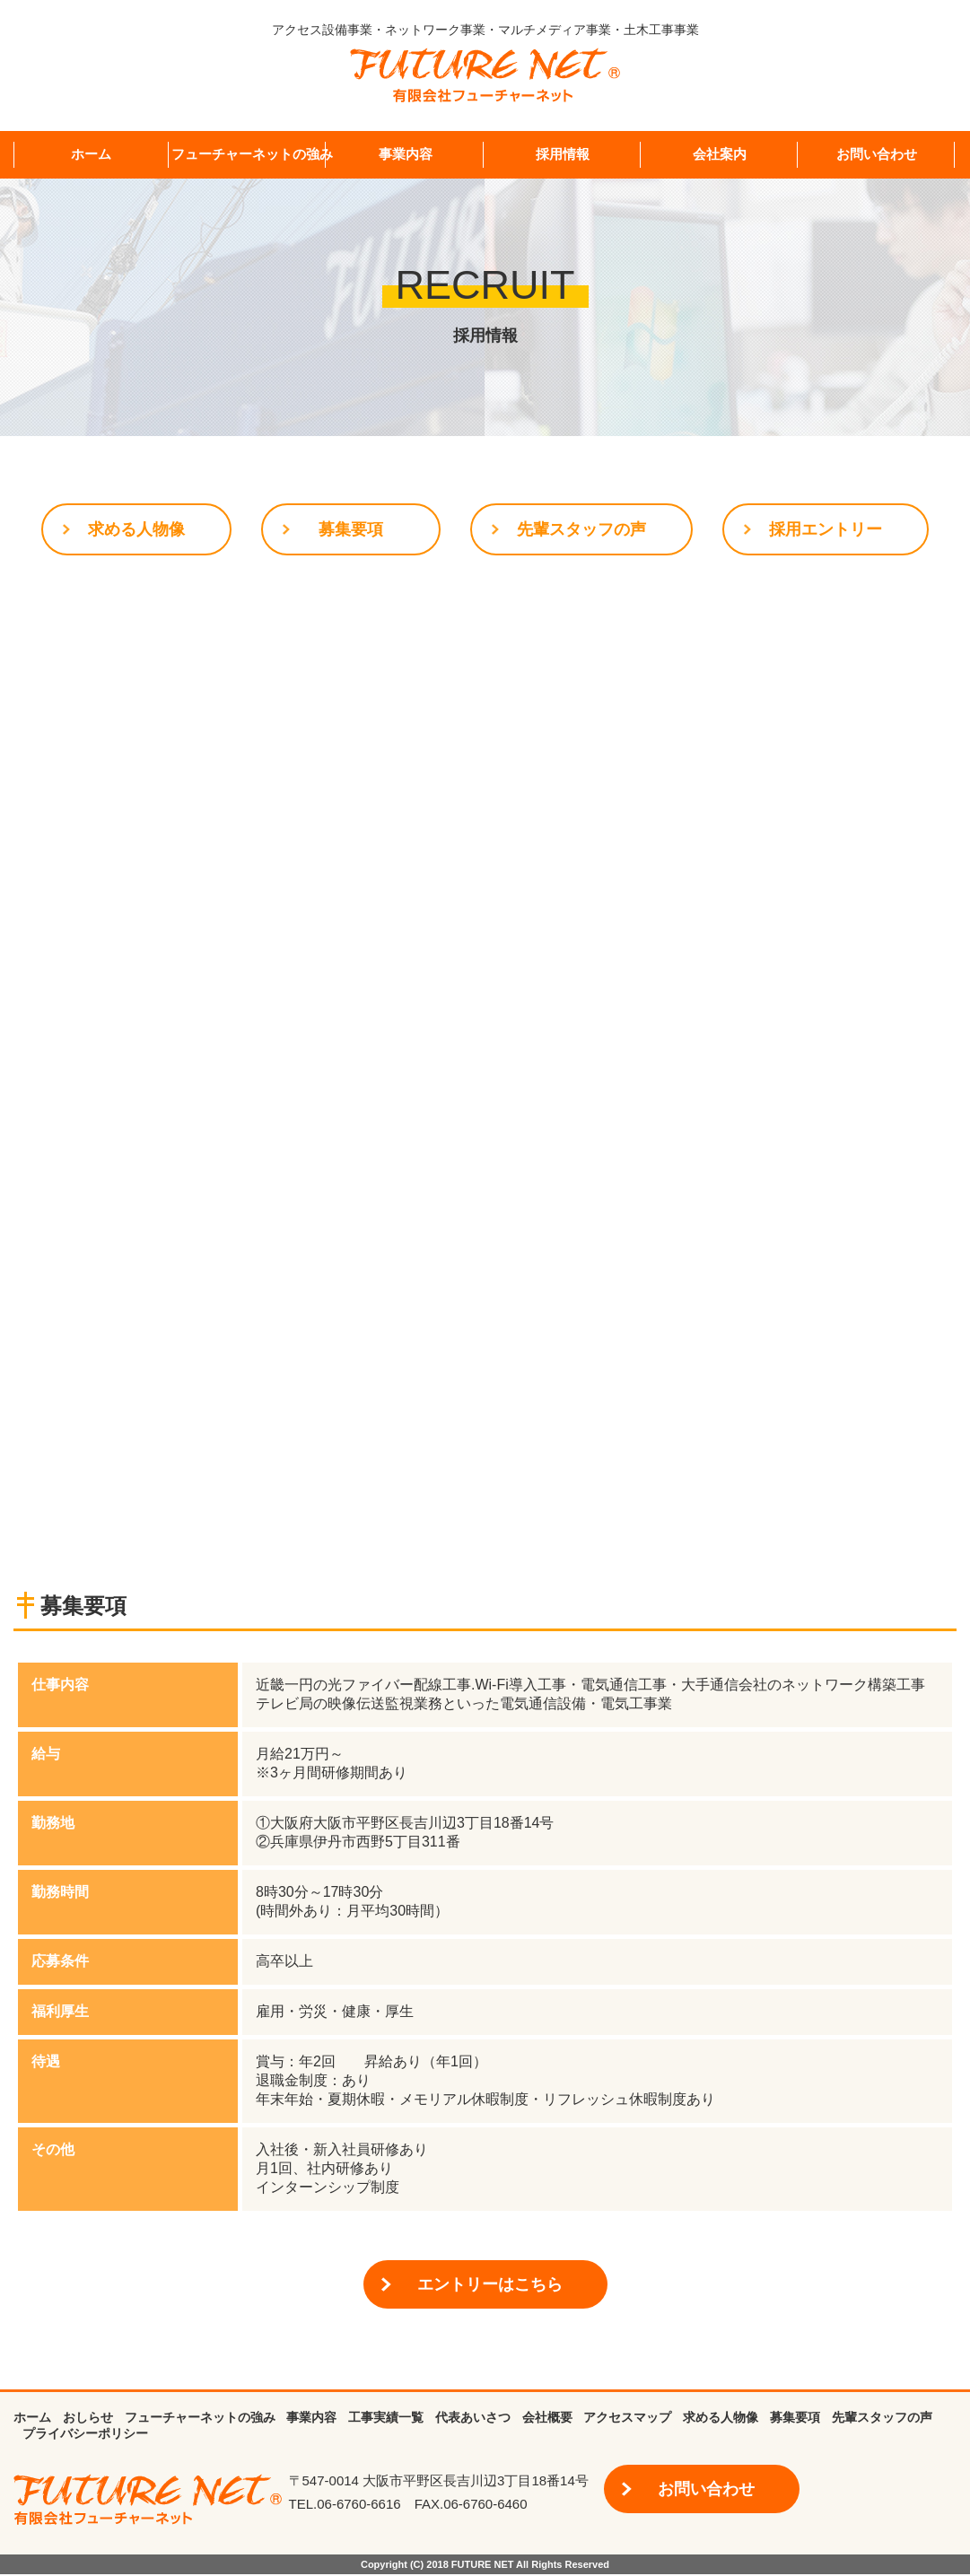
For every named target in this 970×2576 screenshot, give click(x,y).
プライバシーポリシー (85, 2435)
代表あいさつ (473, 2419)
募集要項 (351, 530)
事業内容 (406, 154)
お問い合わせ (876, 154)
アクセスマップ (627, 2419)
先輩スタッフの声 (581, 530)
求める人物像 (136, 530)
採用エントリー (825, 530)
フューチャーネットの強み (252, 154)
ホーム (91, 154)
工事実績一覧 (386, 2419)
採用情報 (563, 154)
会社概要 (547, 2419)
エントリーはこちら (490, 2286)
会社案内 (720, 154)
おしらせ (88, 2419)
